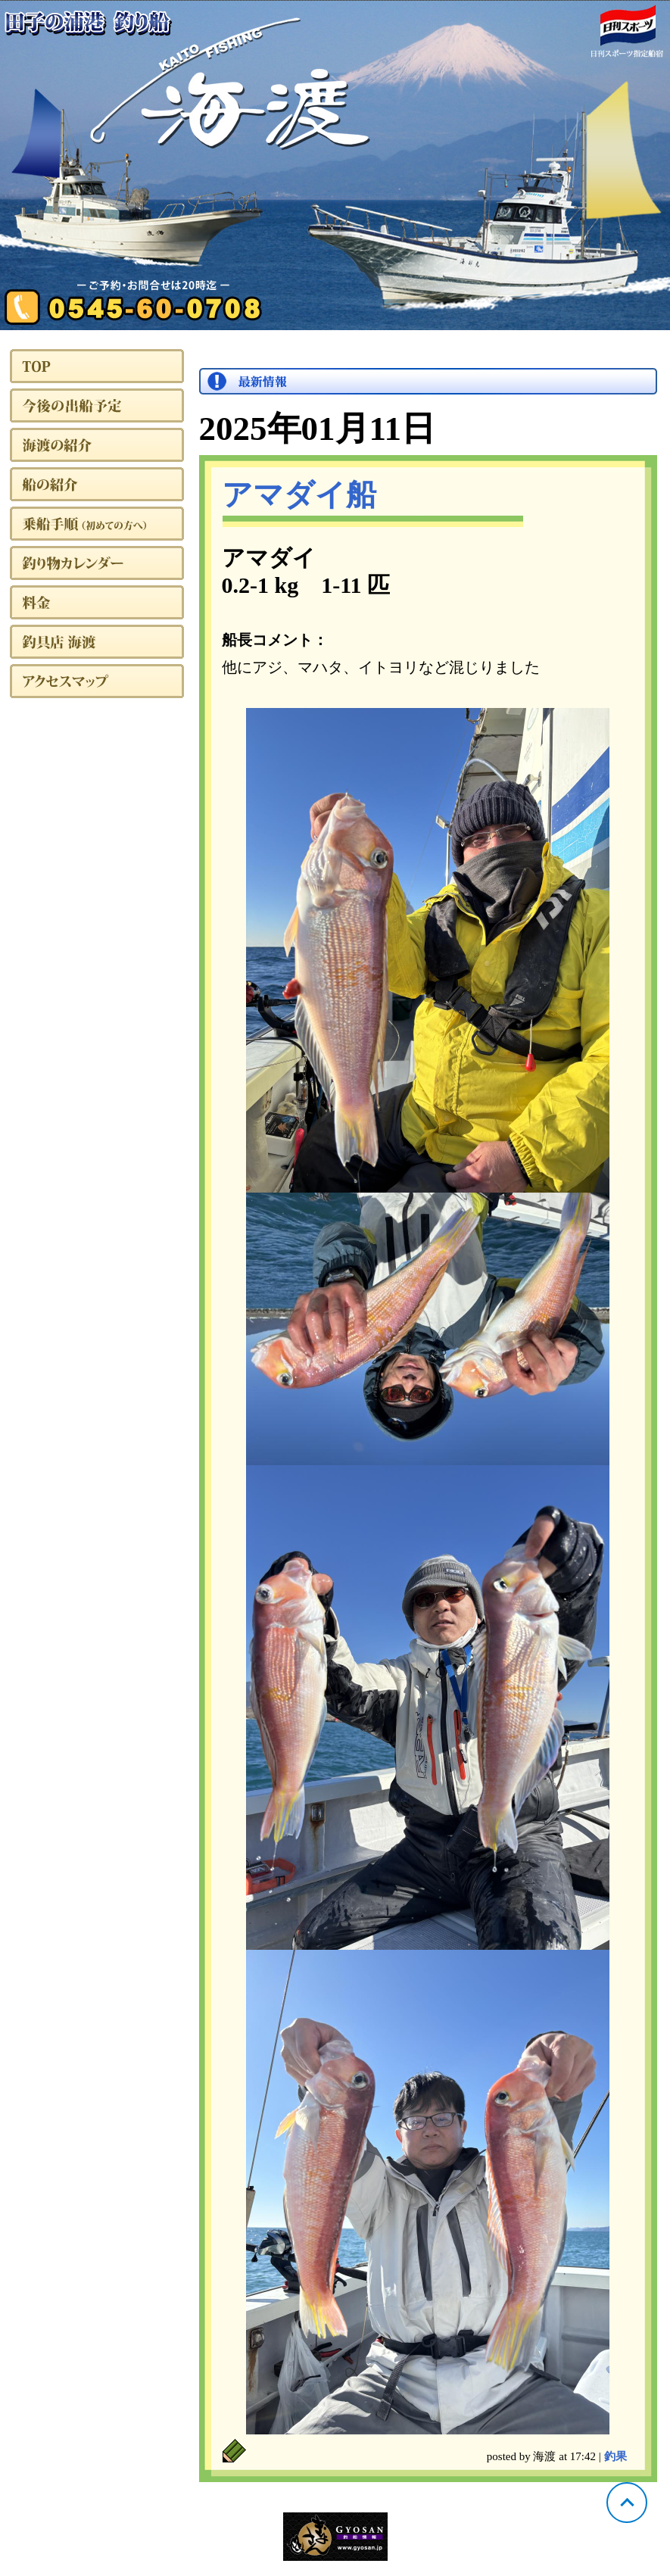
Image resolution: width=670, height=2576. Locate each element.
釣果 (615, 2456)
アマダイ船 (299, 495)
